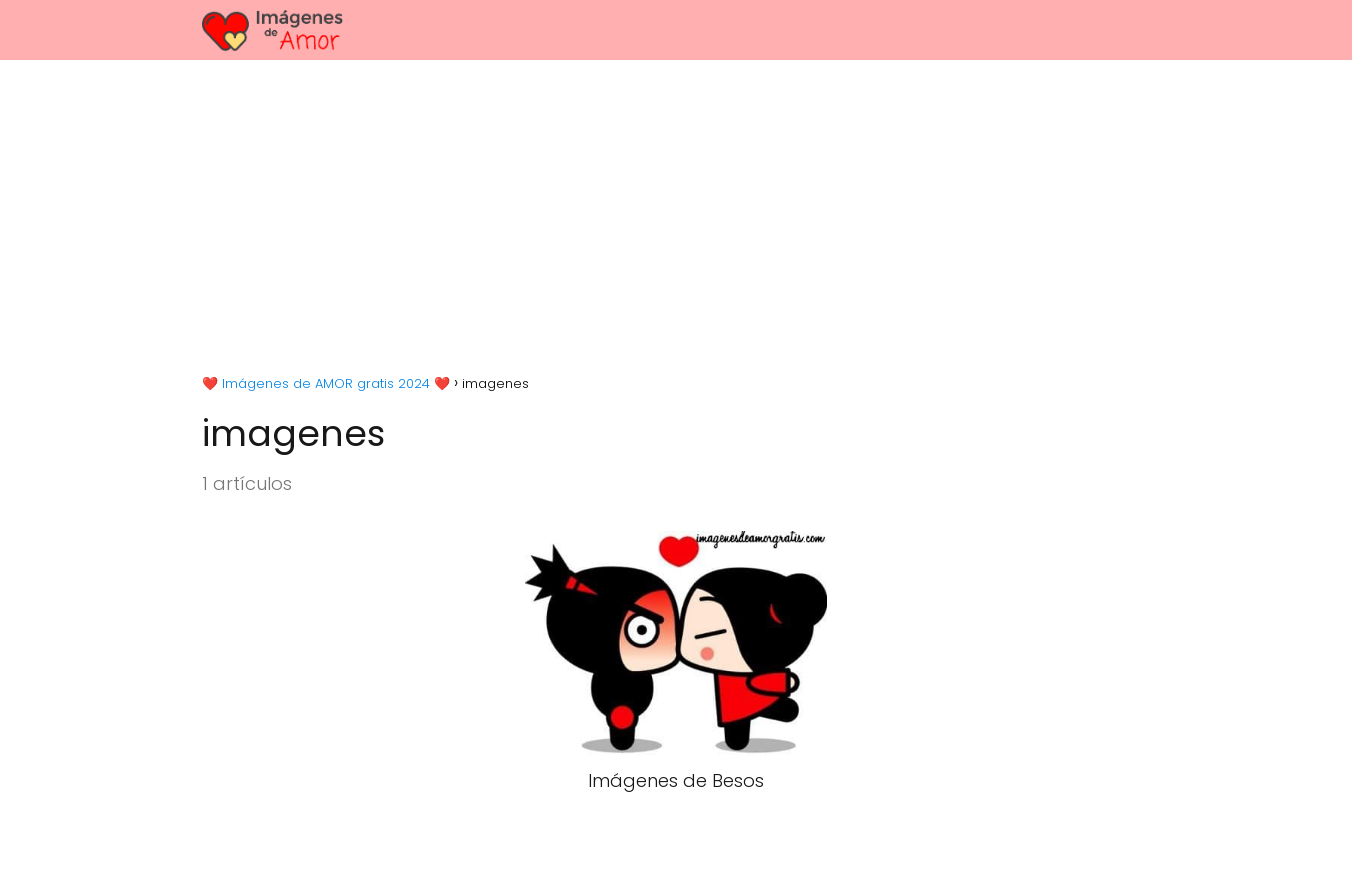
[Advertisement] (676, 210)
